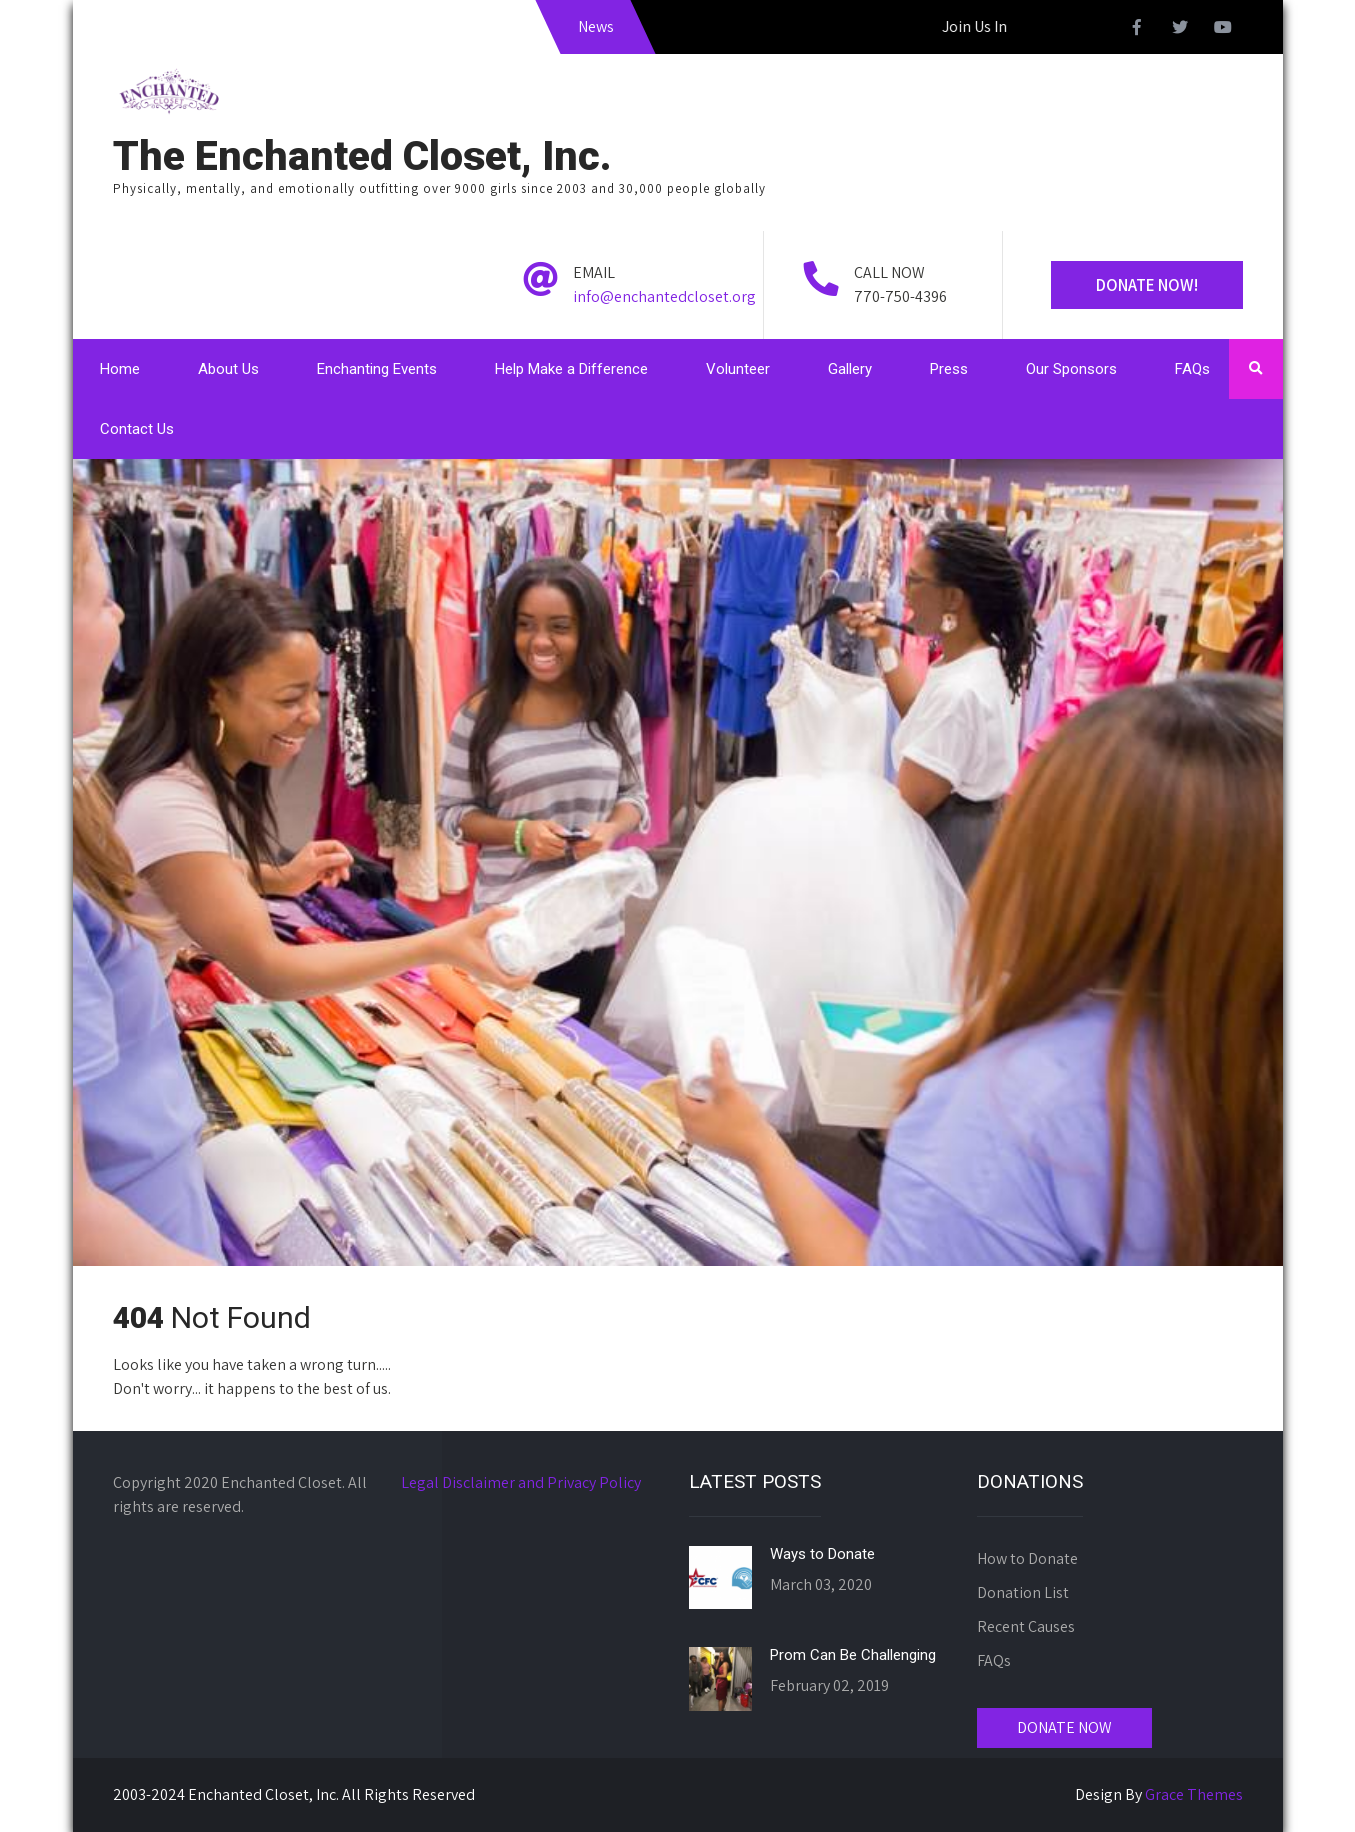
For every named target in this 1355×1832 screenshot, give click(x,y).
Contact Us (137, 429)
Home (120, 369)
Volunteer (738, 369)
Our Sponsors (1071, 369)
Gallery (850, 369)
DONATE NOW (1064, 1727)
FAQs (1192, 369)
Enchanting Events (377, 369)
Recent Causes (1026, 1626)
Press (949, 369)
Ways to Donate (822, 1554)
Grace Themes (1194, 1794)
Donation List (1023, 1592)
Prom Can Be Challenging (853, 1655)
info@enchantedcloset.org (664, 296)
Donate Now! (1147, 285)
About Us (228, 369)
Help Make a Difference (571, 369)
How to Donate (1027, 1558)
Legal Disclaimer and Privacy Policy (521, 1482)
